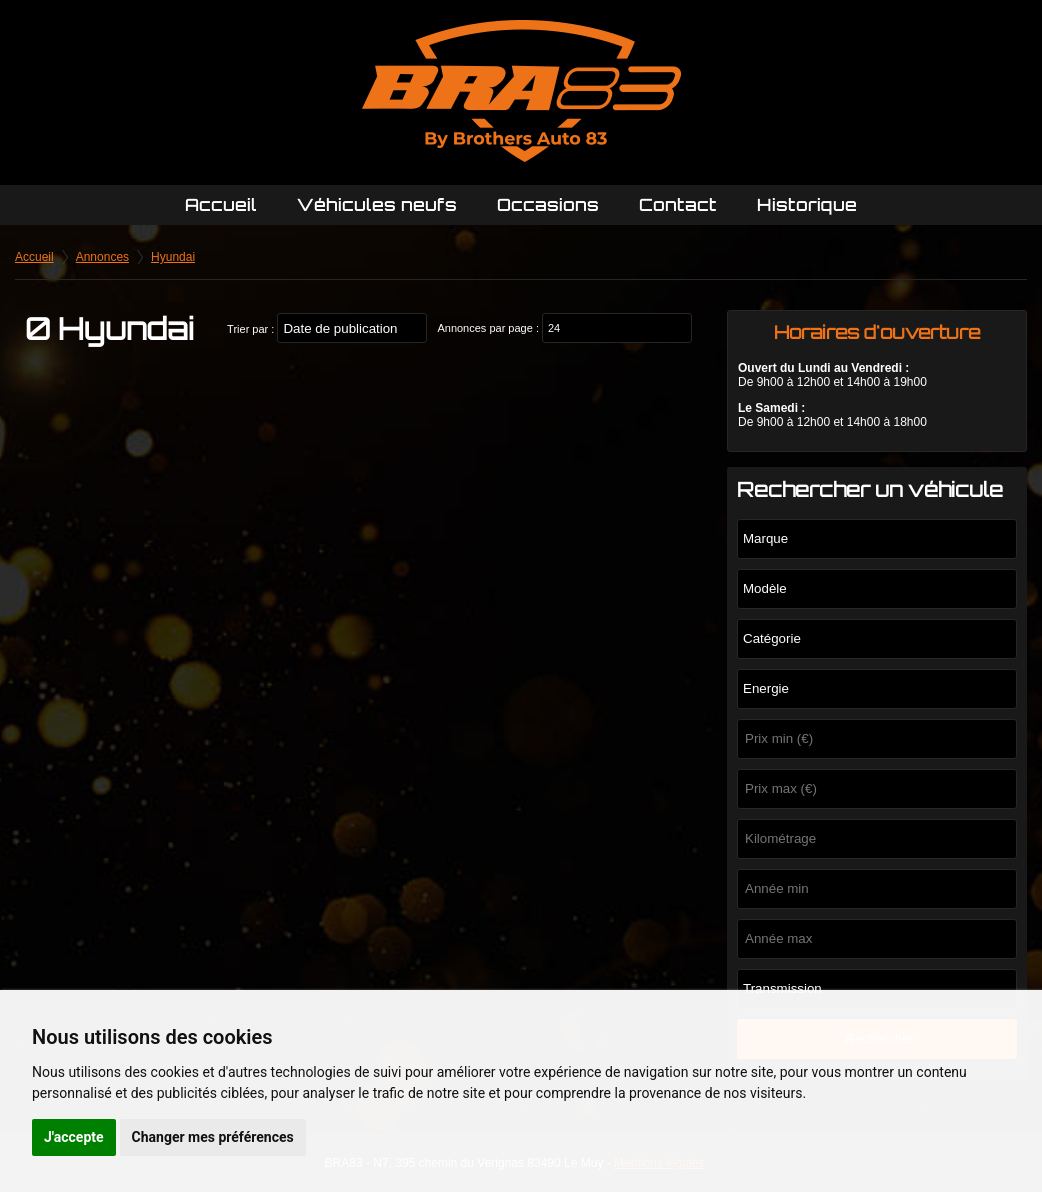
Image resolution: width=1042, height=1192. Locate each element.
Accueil (221, 205)
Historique (807, 205)
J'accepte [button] (74, 1137)
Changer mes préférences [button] (213, 1137)
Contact (678, 205)
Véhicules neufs (377, 205)
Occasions (548, 205)
